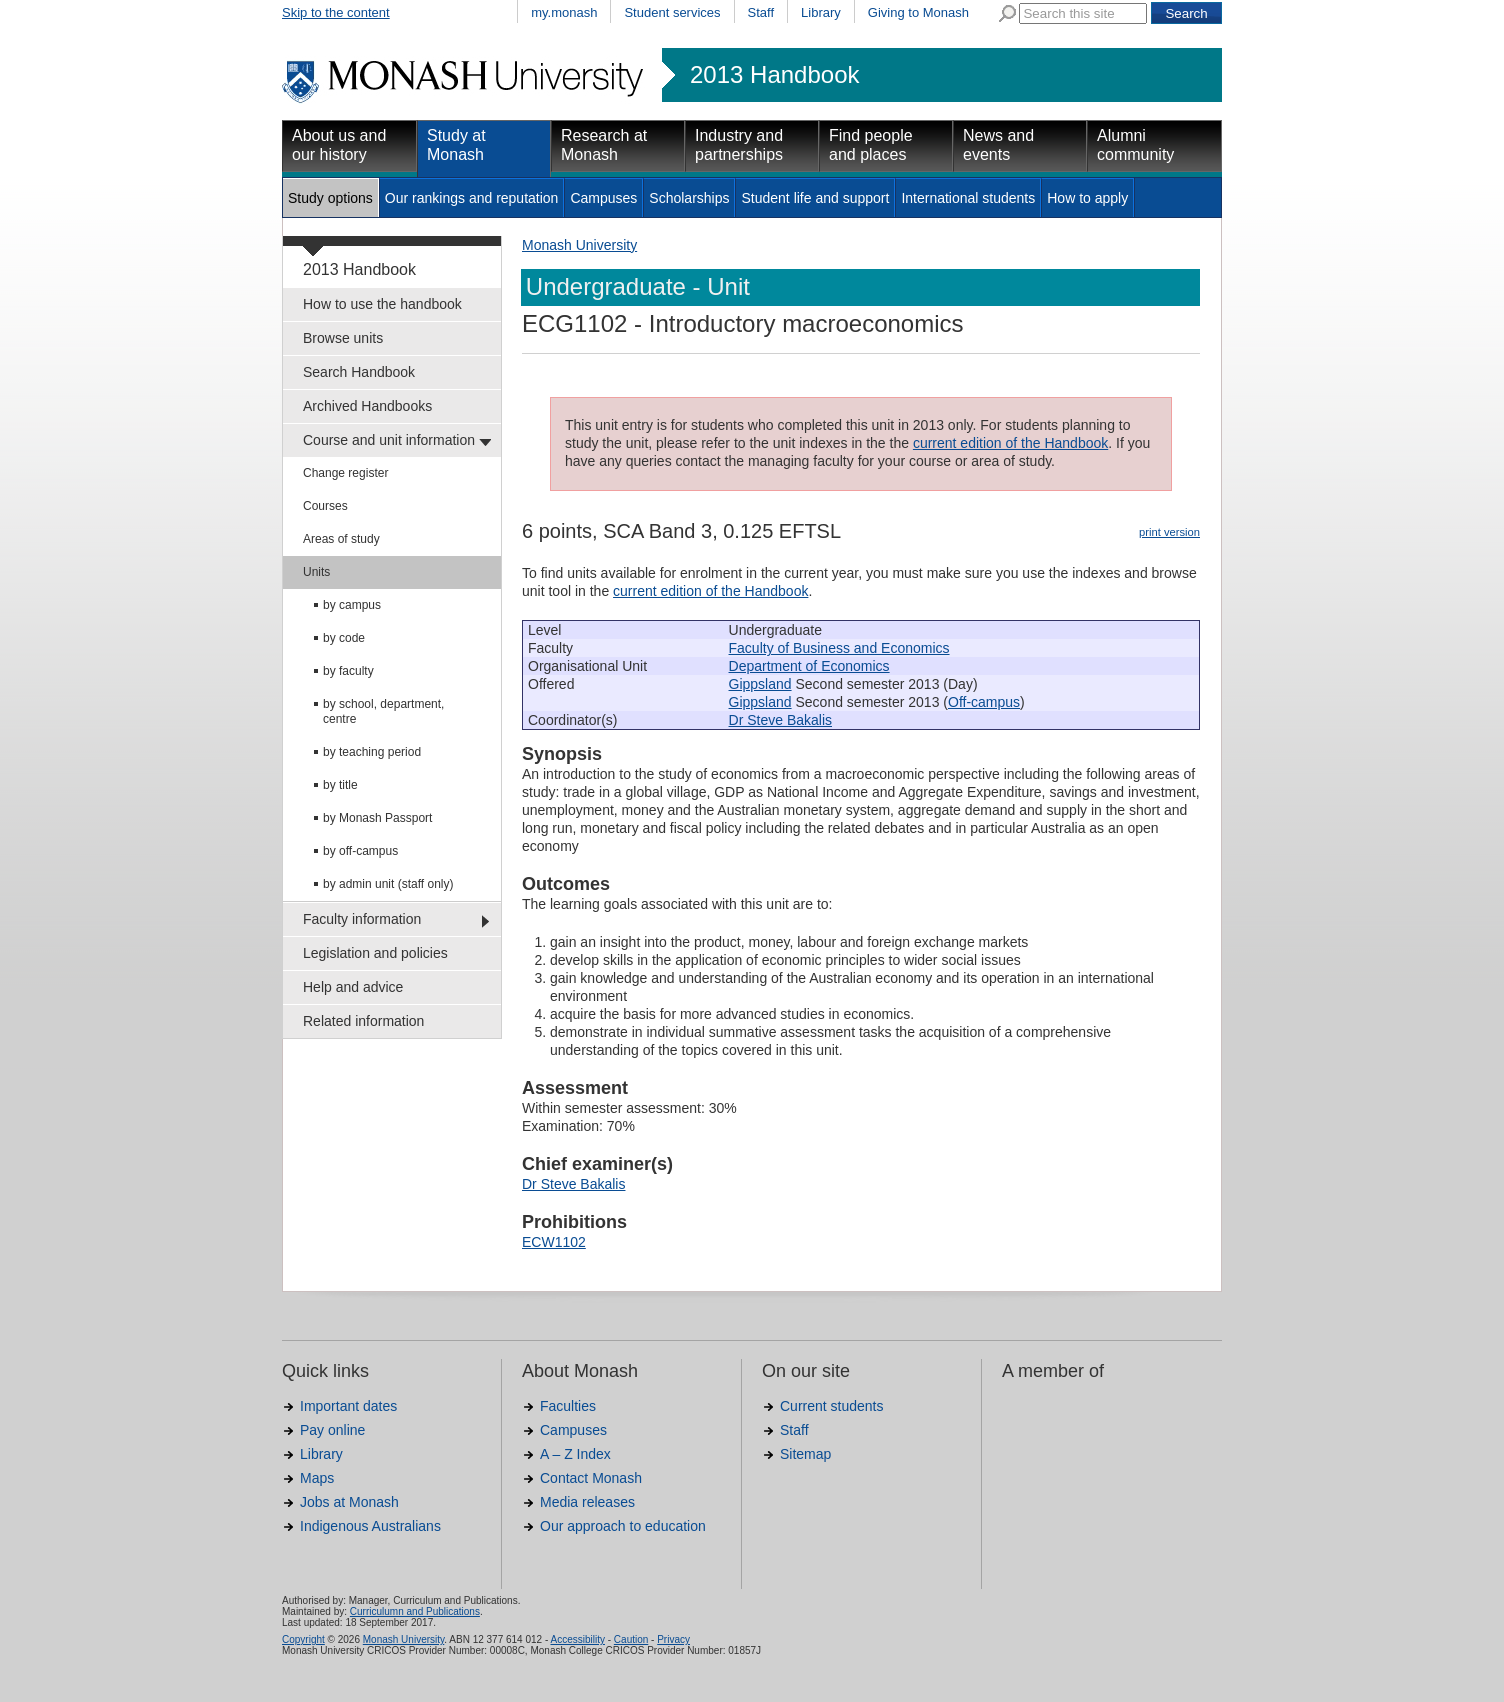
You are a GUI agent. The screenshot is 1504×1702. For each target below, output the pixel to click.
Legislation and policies (375, 953)
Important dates (348, 1406)
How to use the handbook (382, 304)
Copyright (303, 1639)
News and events (998, 145)
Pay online (332, 1430)
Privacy (673, 1639)
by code (344, 638)
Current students (832, 1406)
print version (1169, 532)
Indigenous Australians (370, 1526)
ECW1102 (554, 1242)
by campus (352, 605)
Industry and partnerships (739, 145)
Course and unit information (389, 440)
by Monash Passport (377, 818)
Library (821, 12)
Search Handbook (359, 372)
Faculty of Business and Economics (839, 648)
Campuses (603, 198)
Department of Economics (809, 666)
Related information (363, 1021)
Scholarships (689, 198)
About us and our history (339, 145)
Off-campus (984, 702)
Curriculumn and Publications (415, 1611)
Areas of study (341, 539)
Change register (345, 473)
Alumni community (1135, 145)
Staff (761, 12)
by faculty (348, 671)
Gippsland (760, 684)
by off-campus (360, 851)
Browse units (343, 338)
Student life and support (815, 198)
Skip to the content (336, 12)
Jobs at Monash (349, 1502)
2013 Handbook (774, 75)
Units (316, 572)
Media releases (587, 1502)
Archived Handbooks (367, 406)
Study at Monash (456, 145)
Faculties (568, 1406)
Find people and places (871, 145)
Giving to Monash (918, 12)
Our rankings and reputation (472, 198)
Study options (330, 198)
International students (968, 198)
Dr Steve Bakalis (780, 720)
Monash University (579, 245)
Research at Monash (604, 145)
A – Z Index (575, 1454)
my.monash (564, 12)
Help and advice (353, 987)
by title (340, 785)
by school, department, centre (383, 711)
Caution (631, 1639)
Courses (325, 506)
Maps (317, 1478)
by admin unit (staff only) (388, 884)
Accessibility (577, 1639)
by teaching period (372, 752)
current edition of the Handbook (1010, 443)
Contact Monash (591, 1478)
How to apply (1087, 198)
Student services (672, 12)
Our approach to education (623, 1526)
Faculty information (362, 919)
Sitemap (805, 1454)
